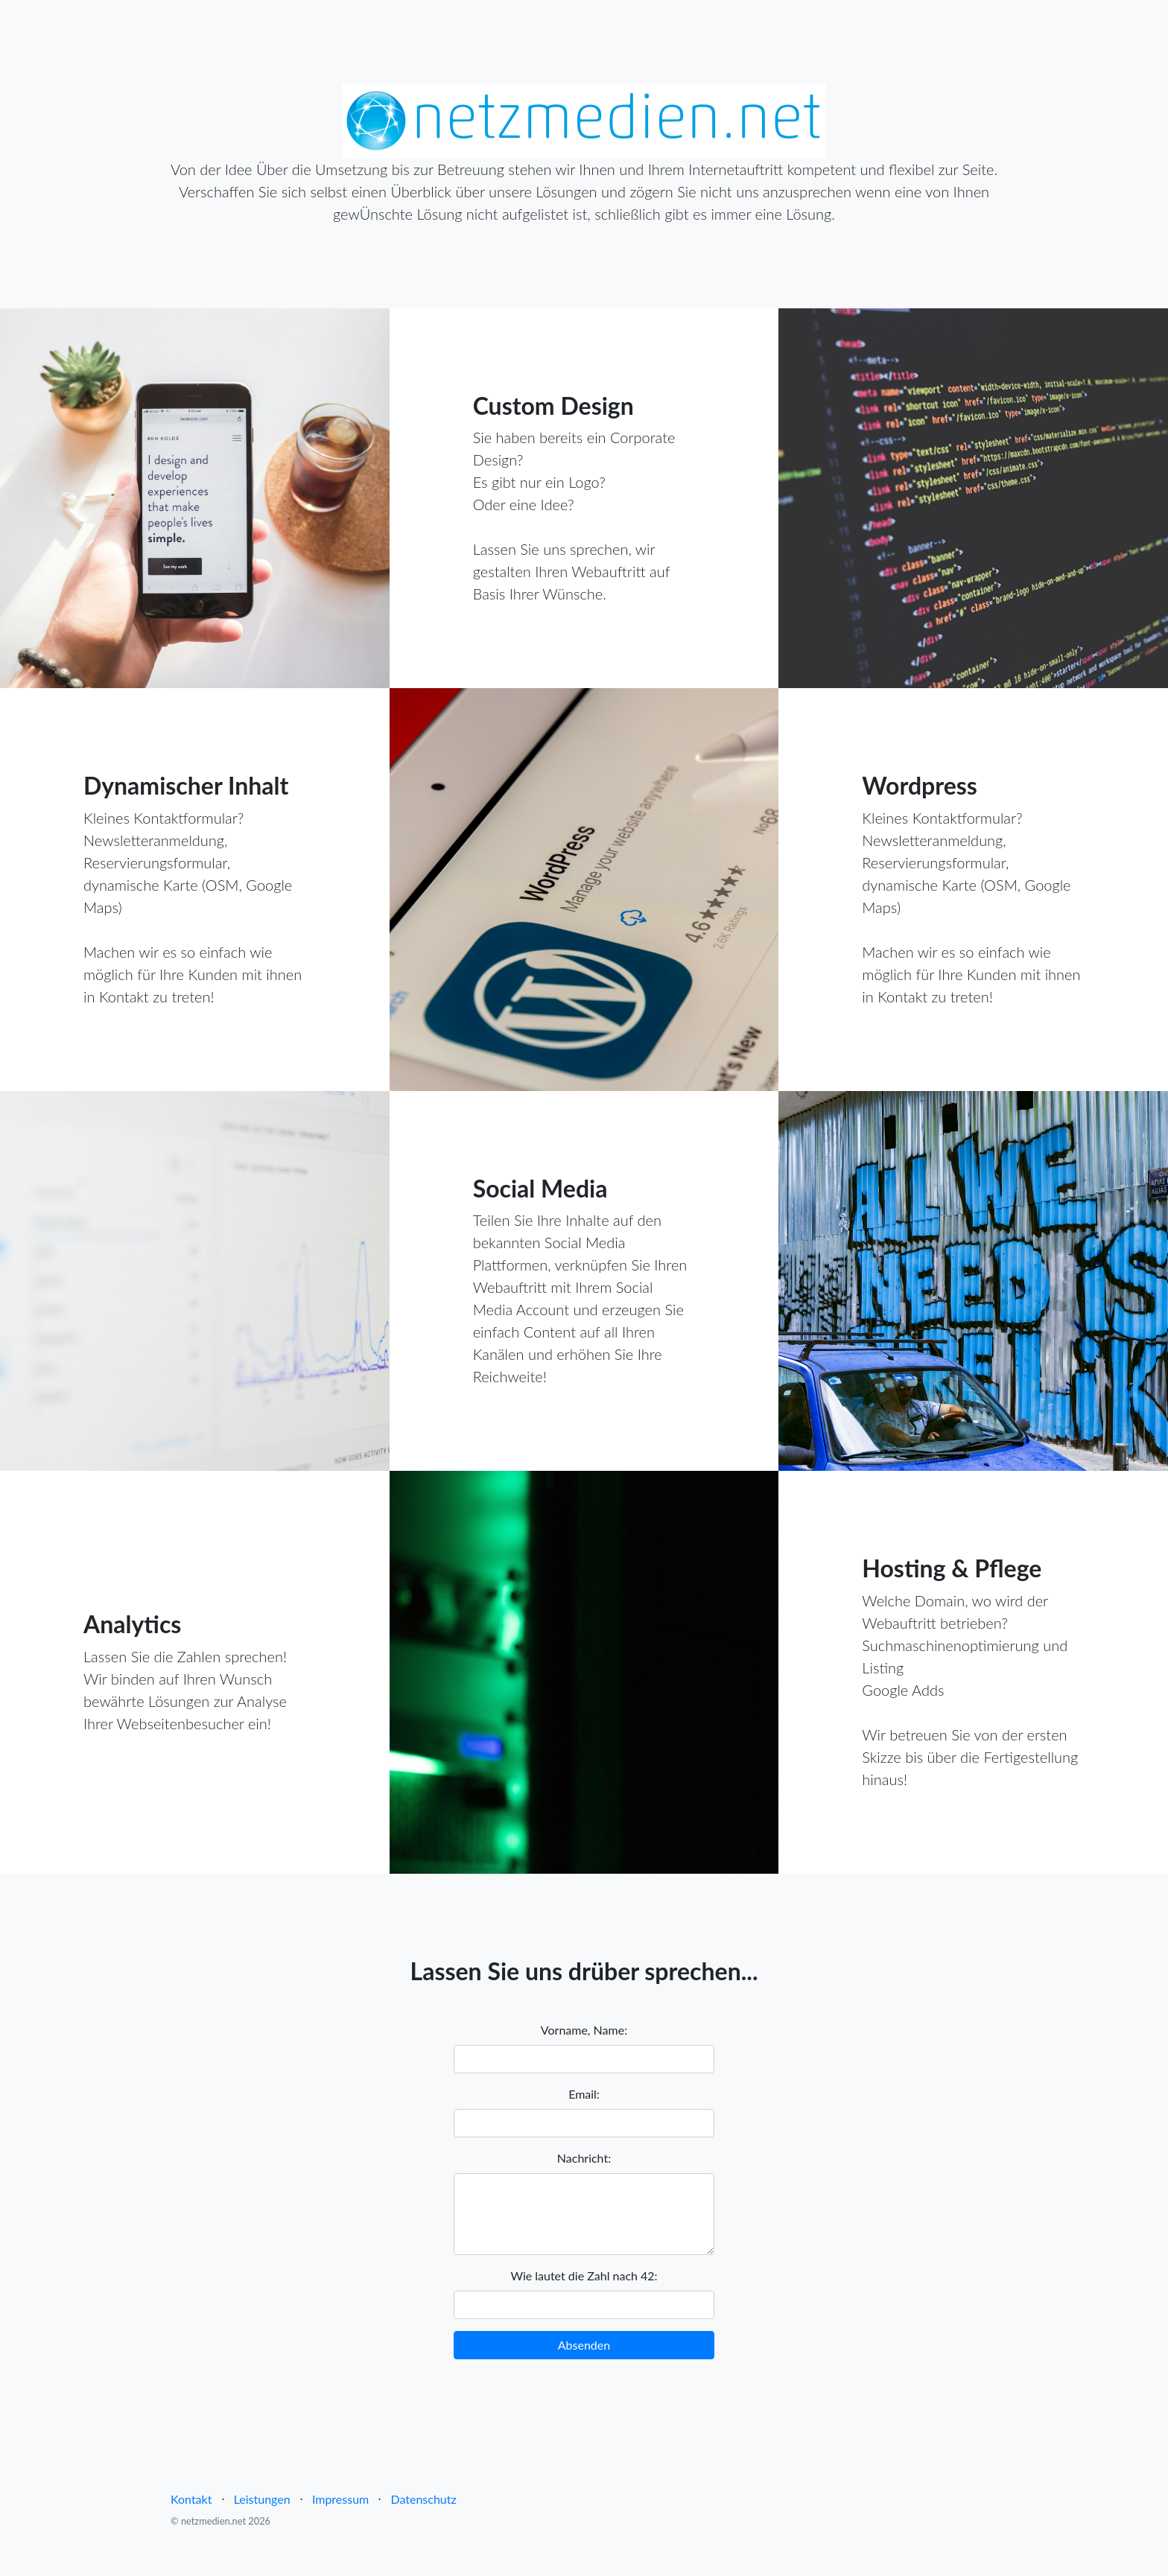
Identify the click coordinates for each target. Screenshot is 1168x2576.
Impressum (340, 2499)
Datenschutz (423, 2499)
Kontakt (191, 2499)
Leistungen (262, 2499)
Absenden (584, 2345)
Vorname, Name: (584, 2030)
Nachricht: (584, 2158)
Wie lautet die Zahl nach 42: (583, 2275)
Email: (584, 2094)
